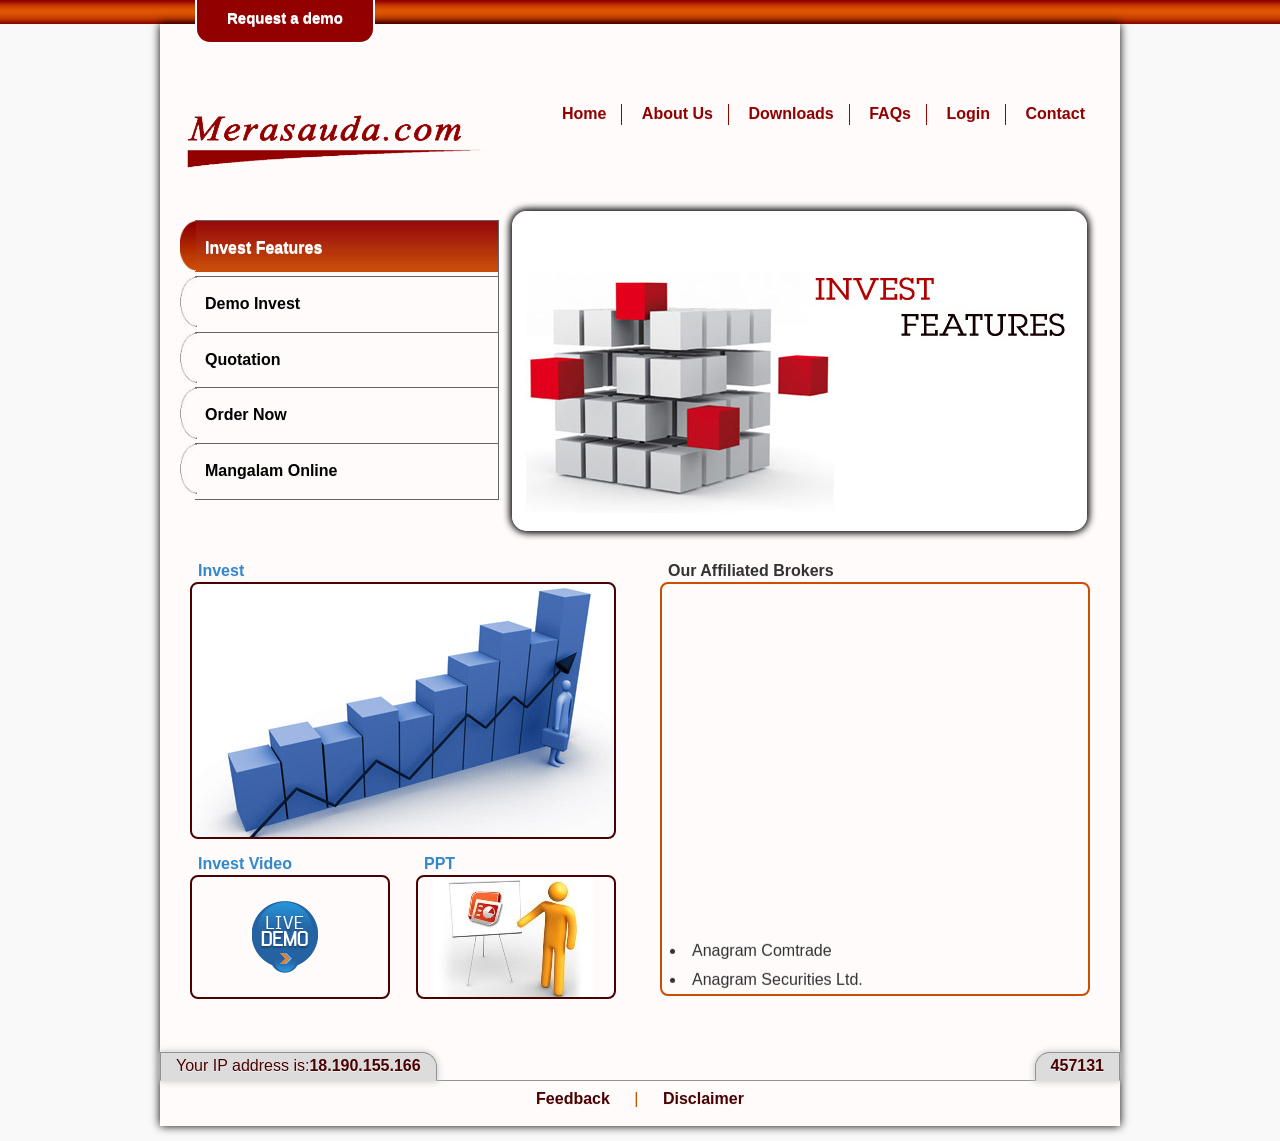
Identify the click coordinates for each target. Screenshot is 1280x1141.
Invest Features (258, 246)
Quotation (238, 358)
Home (584, 113)
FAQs (890, 113)
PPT (439, 863)
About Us (677, 113)
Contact (1055, 113)
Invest (221, 570)
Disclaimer (703, 1098)
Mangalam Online (266, 469)
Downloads (790, 113)
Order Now (241, 413)
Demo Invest (247, 302)
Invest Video (245, 863)
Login (968, 113)
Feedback (573, 1098)
